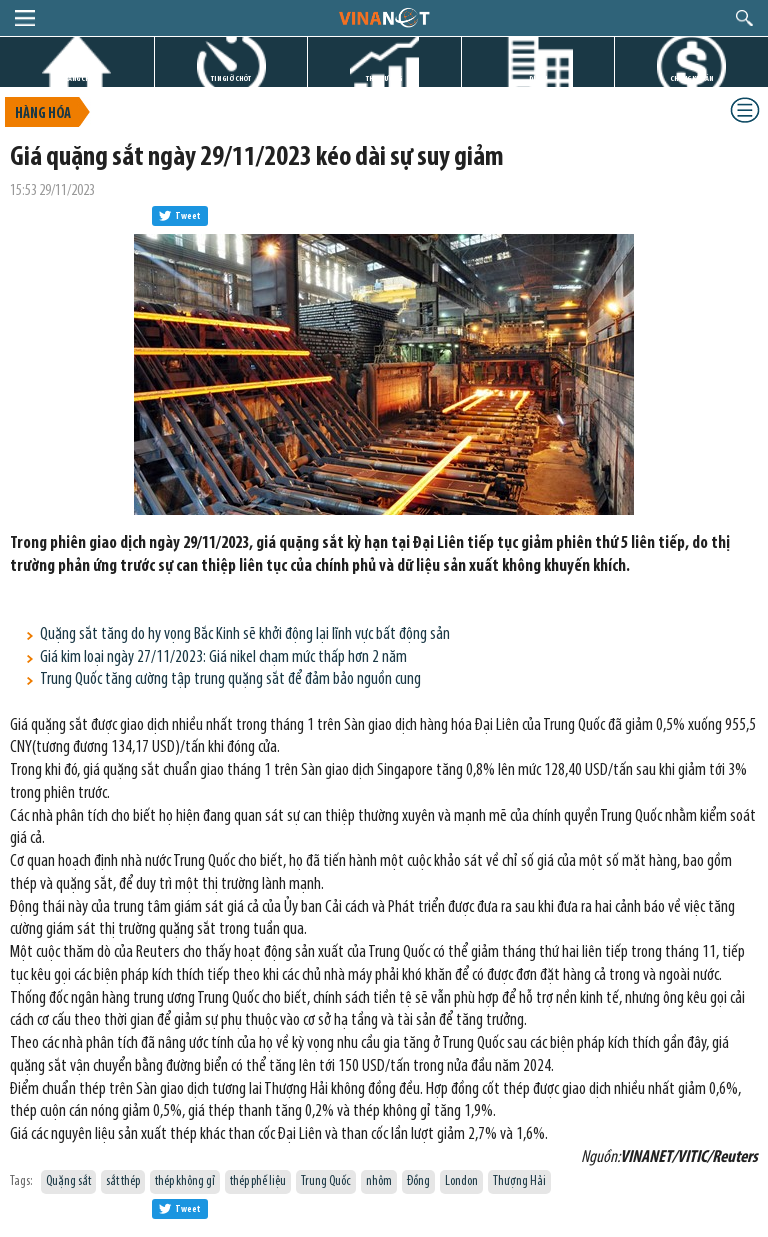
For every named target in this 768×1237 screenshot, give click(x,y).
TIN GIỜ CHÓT (231, 78)
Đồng (418, 1181)
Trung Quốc (326, 1181)
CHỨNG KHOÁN (691, 78)
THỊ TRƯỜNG (384, 78)
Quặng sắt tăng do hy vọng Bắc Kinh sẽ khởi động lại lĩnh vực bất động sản (245, 634)
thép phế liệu (258, 1181)
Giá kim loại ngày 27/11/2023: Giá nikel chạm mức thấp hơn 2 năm (223, 657)
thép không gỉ (185, 1181)
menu (25, 18)
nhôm (379, 1181)
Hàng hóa (43, 114)
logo (383, 17)
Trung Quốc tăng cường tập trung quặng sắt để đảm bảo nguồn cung (230, 679)
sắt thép (123, 1181)
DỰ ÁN (538, 78)
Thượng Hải (519, 1181)
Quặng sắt (68, 1181)
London (461, 1181)
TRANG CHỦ (77, 78)
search (744, 18)
